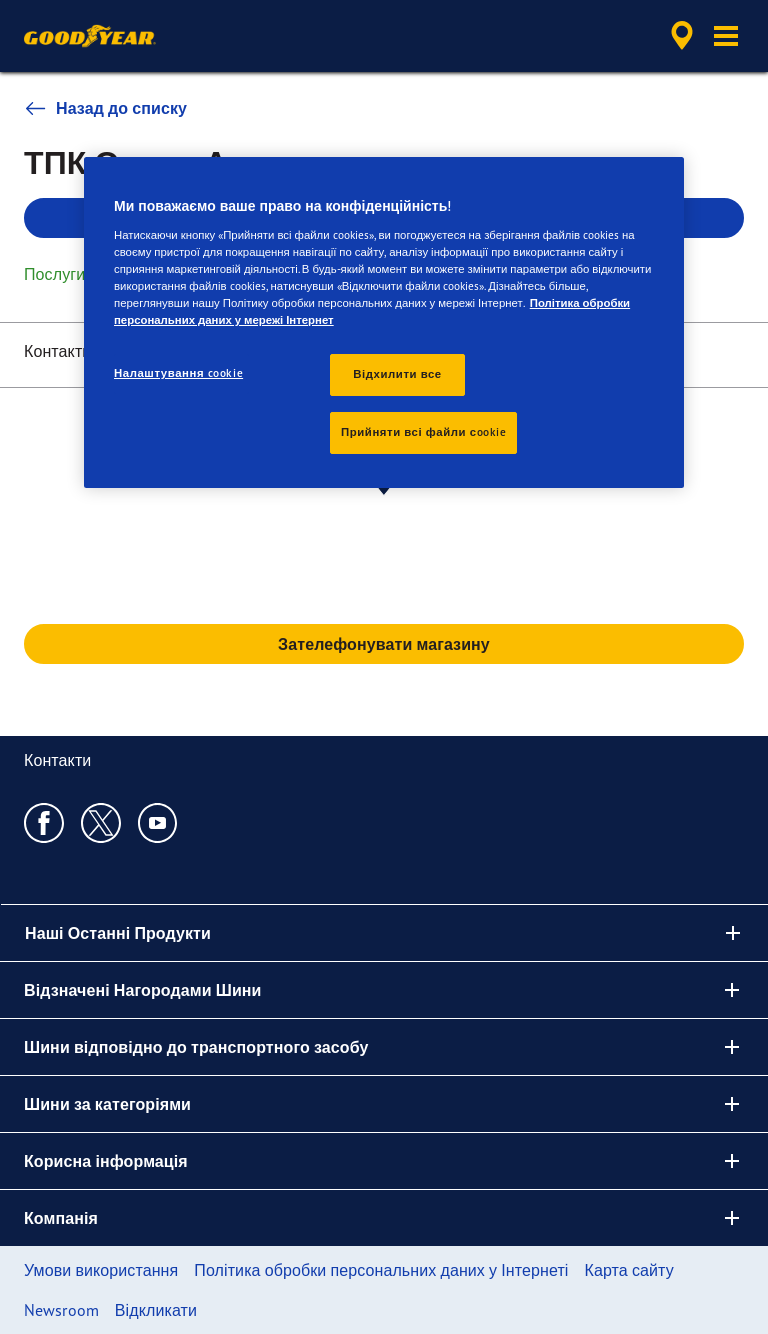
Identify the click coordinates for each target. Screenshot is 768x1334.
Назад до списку (105, 108)
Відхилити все (397, 374)
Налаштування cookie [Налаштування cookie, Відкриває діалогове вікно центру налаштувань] (178, 373)
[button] (726, 36)
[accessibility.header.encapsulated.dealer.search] (679, 36)
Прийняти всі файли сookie (423, 432)
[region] (384, 322)
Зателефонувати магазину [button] (384, 644)
